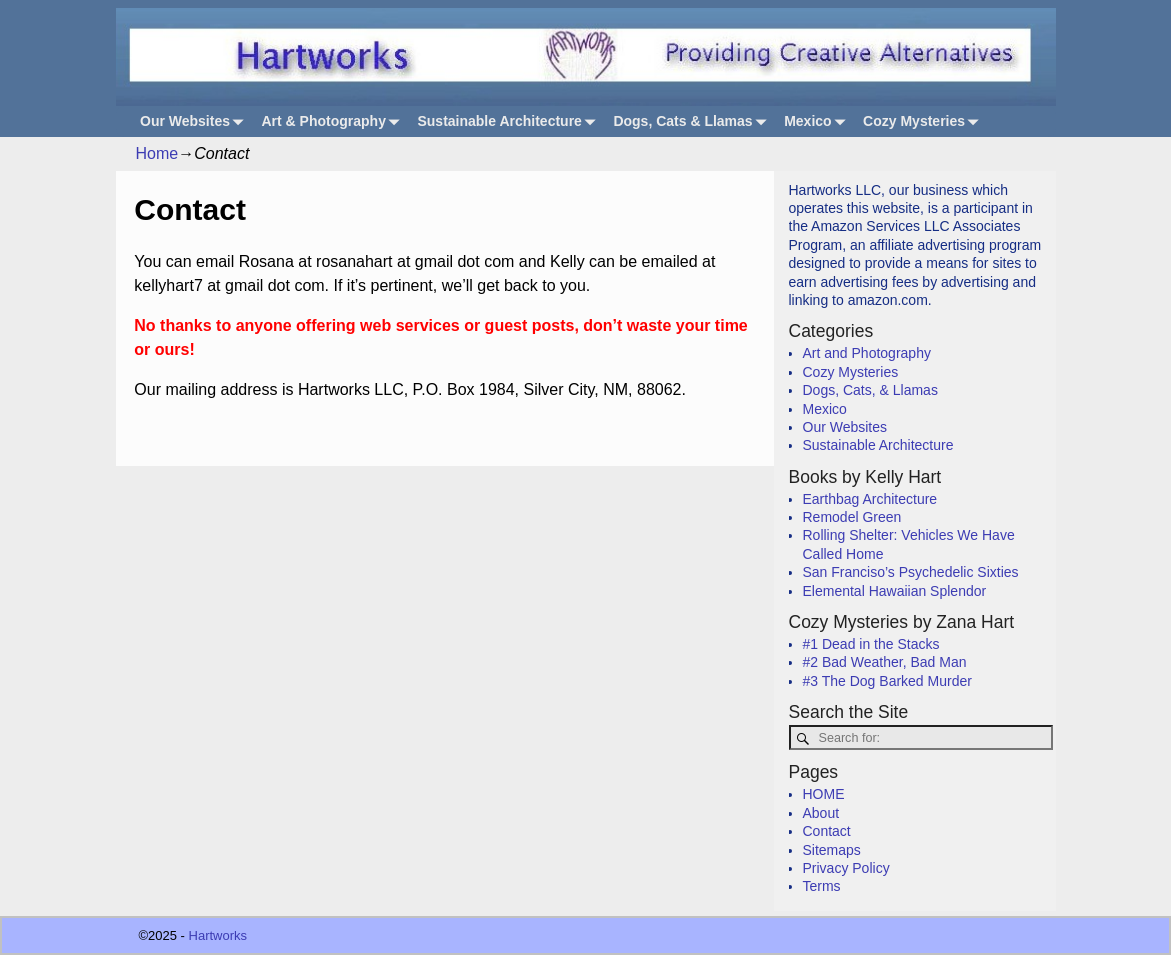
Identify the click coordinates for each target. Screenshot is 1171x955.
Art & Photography (334, 121)
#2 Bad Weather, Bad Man (885, 662)
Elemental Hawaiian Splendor (895, 591)
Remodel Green (852, 517)
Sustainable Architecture (509, 121)
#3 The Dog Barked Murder (887, 681)
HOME (824, 794)
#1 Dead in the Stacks (871, 644)
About (821, 813)
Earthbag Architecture (870, 499)
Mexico (818, 121)
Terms (822, 886)
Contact (827, 831)
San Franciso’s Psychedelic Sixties (911, 572)
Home (157, 153)
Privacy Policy (846, 868)
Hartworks (218, 935)
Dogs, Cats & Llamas (693, 121)
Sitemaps (832, 850)
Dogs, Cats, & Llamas (870, 390)
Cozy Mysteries (924, 121)
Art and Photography (867, 353)
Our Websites (195, 121)
